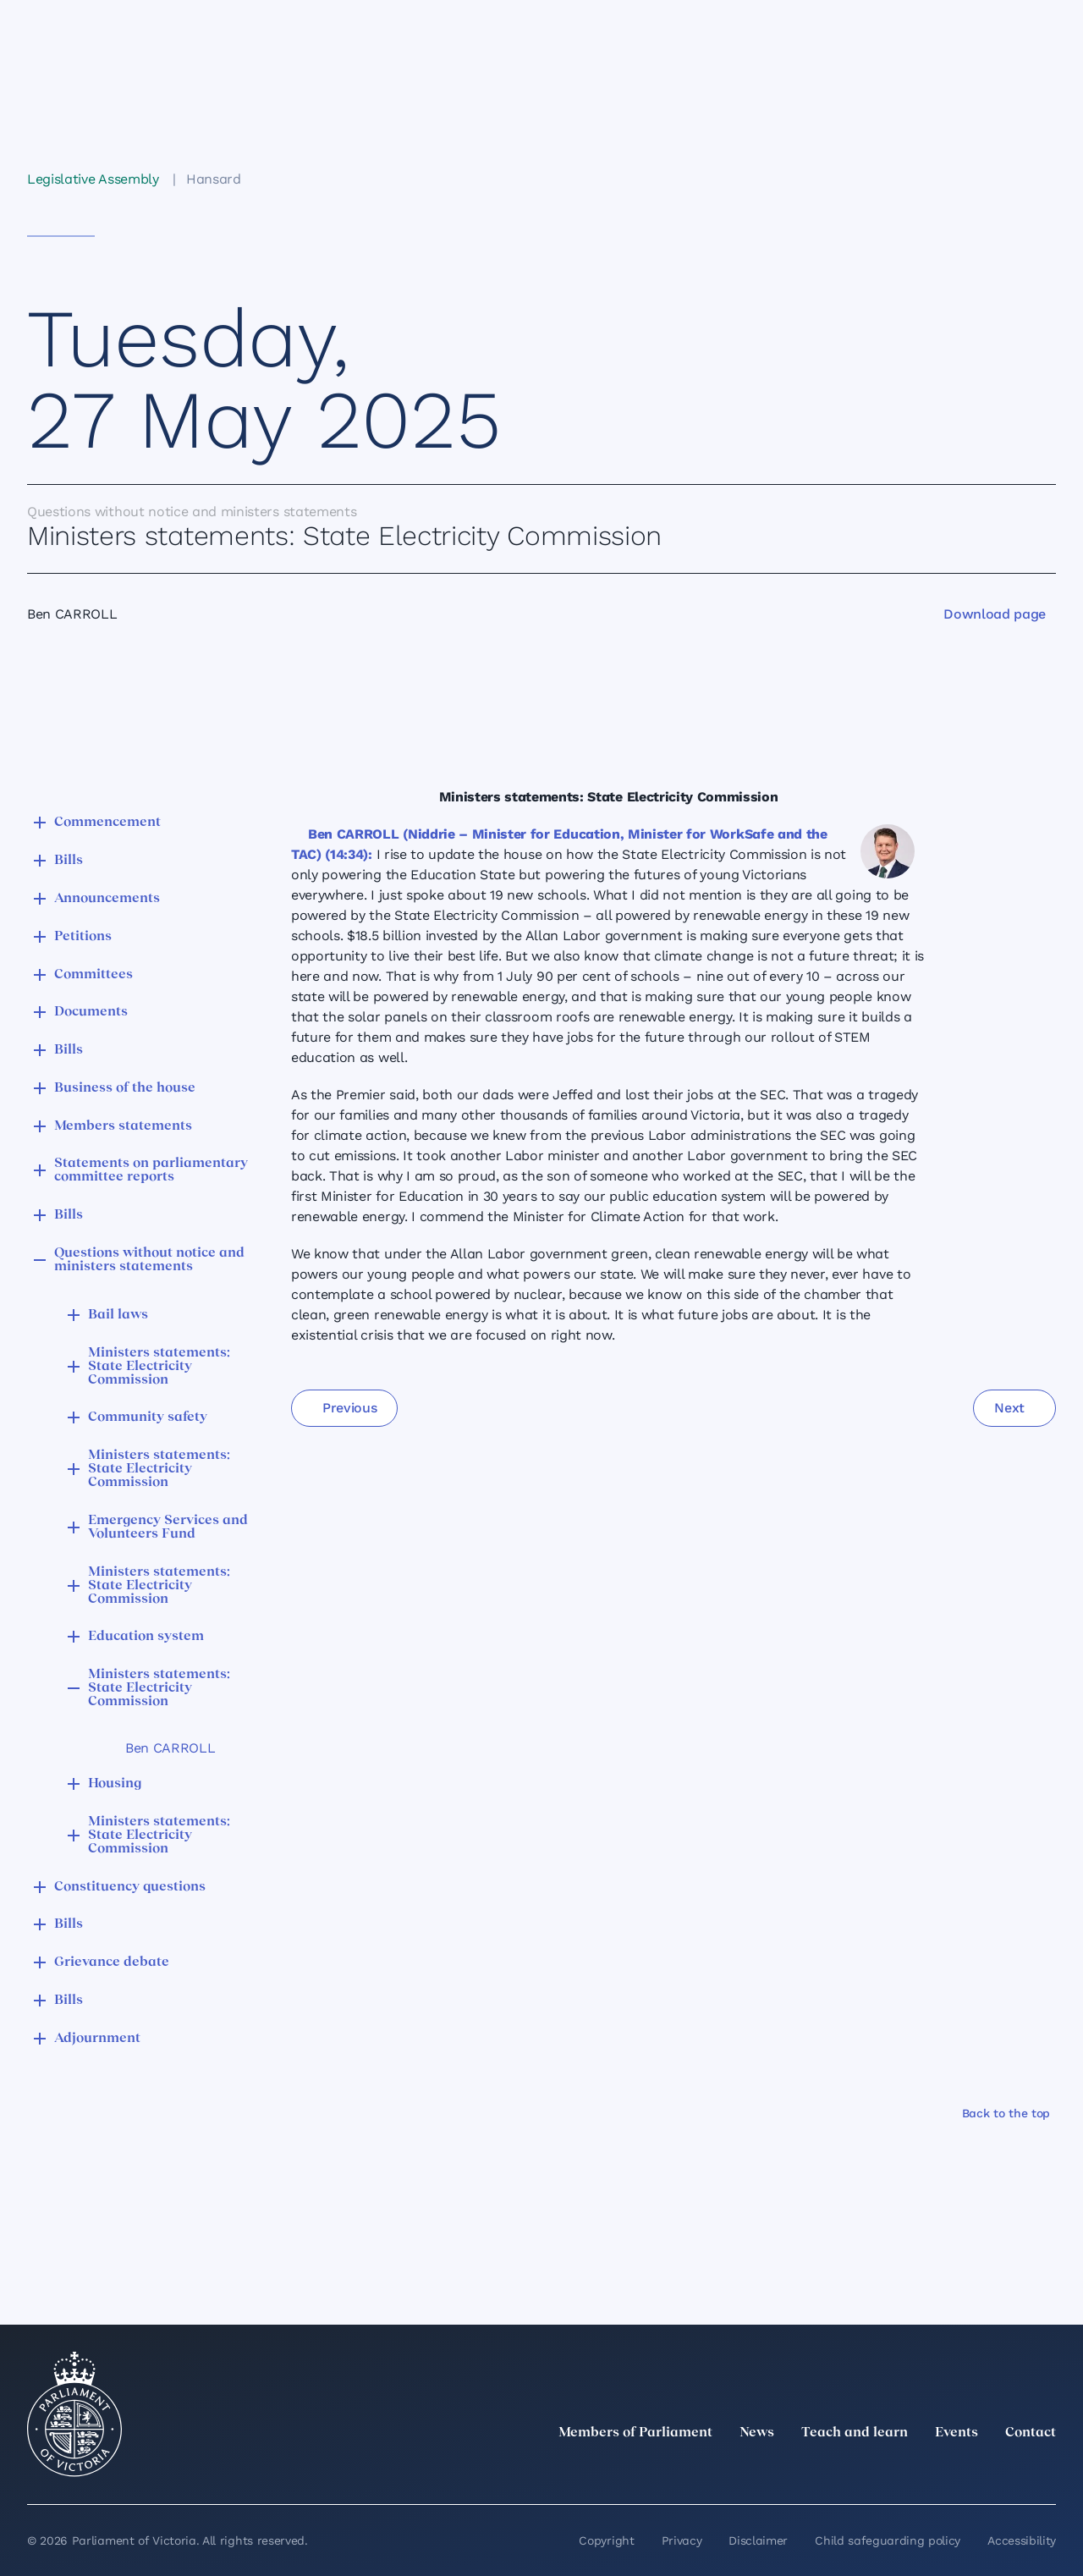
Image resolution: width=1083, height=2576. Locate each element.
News (756, 2433)
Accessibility (1021, 2540)
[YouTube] (1008, 2470)
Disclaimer (758, 2540)
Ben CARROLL (170, 1748)
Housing (114, 1784)
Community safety (147, 1417)
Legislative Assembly (93, 179)
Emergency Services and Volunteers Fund (168, 1527)
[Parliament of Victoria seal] (74, 2414)
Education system (146, 1637)
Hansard (213, 179)
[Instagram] (934, 2470)
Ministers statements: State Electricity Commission (159, 1366)
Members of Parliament (635, 2433)
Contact (1030, 2433)
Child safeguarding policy (887, 2540)
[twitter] (860, 2470)
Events (956, 2433)
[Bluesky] (1046, 2470)
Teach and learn (854, 2433)
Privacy (682, 2540)
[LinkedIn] (897, 2470)
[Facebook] (971, 2470)
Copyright (606, 2540)
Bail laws (118, 1315)
